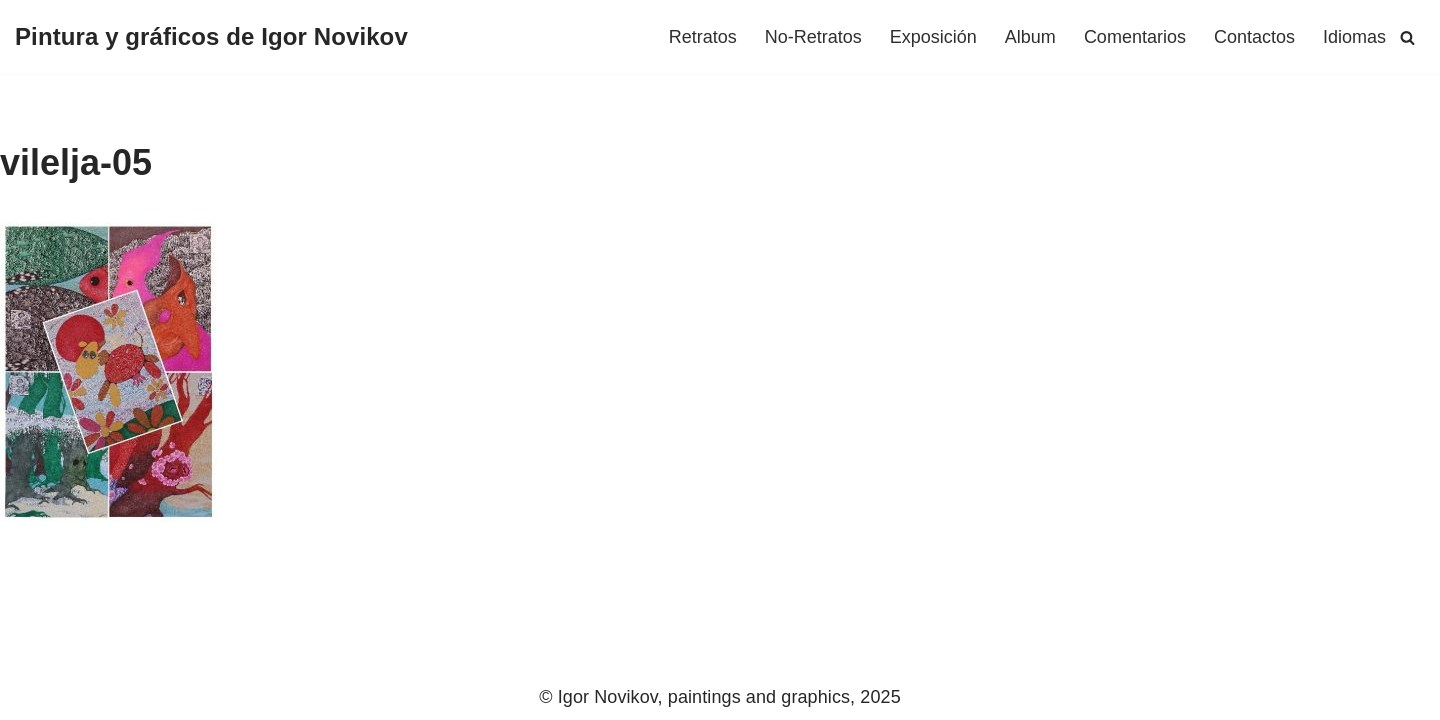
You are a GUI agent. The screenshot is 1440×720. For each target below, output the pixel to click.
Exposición (933, 37)
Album (1030, 37)
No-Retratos (813, 37)
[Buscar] (1407, 37)
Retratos (703, 37)
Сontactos (1254, 37)
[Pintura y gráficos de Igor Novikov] (211, 37)
